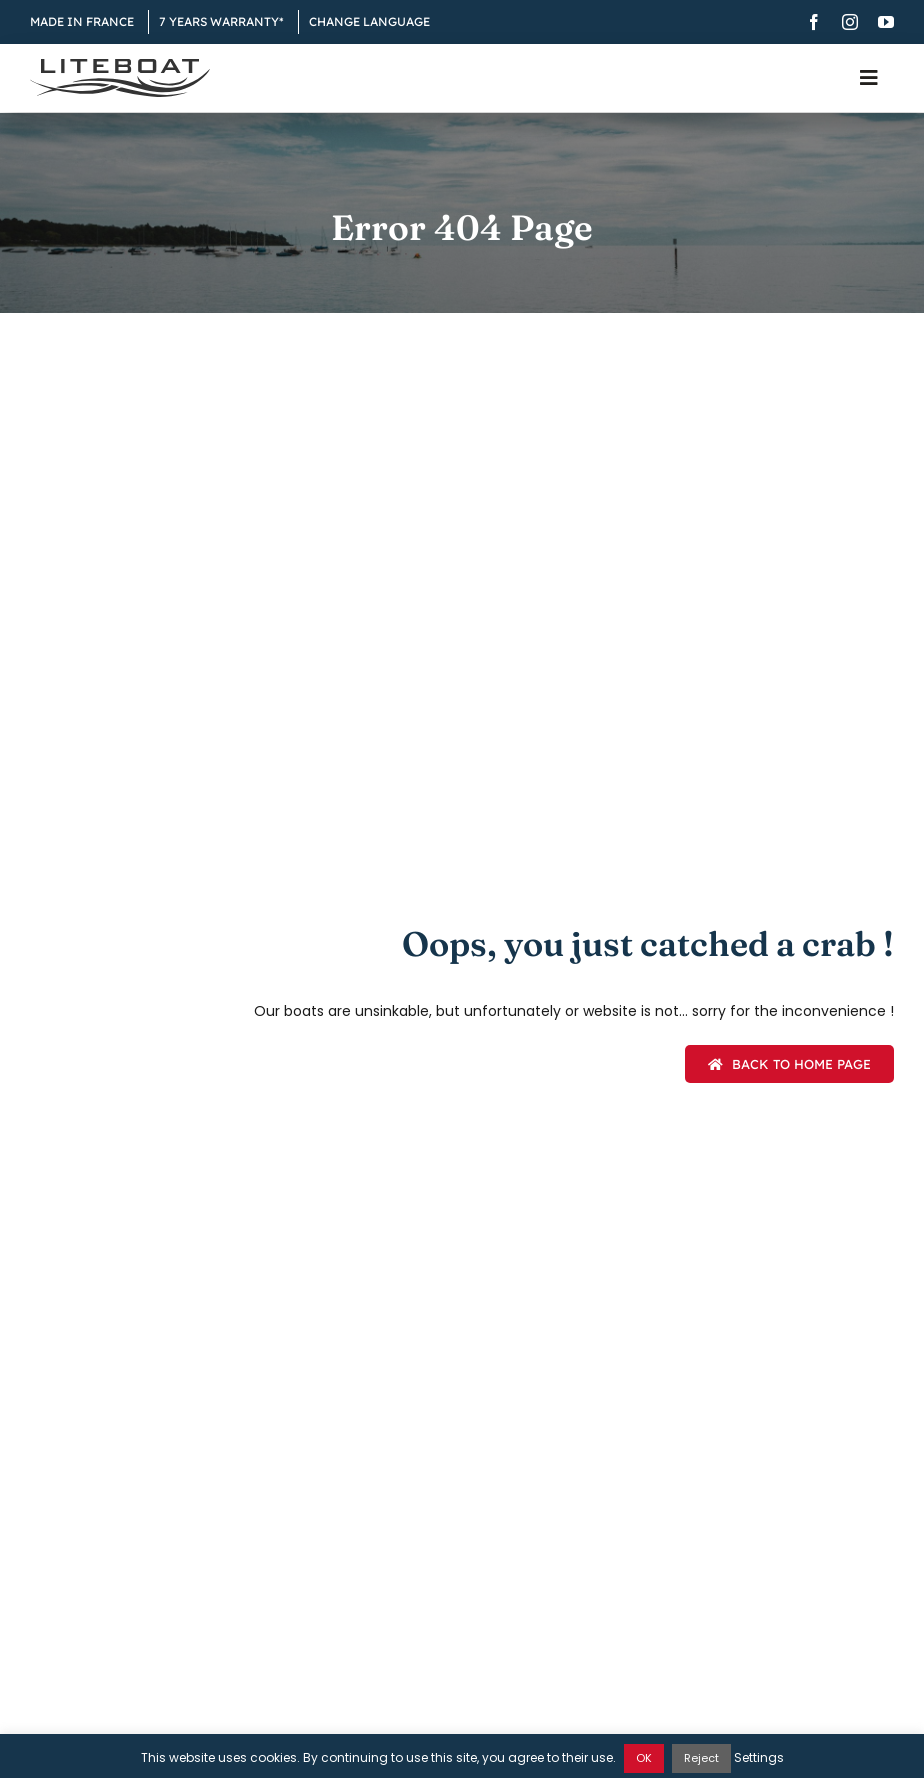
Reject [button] (701, 1758)
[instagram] (850, 22)
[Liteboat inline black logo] (120, 66)
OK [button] (644, 1758)
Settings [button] (759, 1757)
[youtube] (886, 22)
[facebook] (814, 22)
